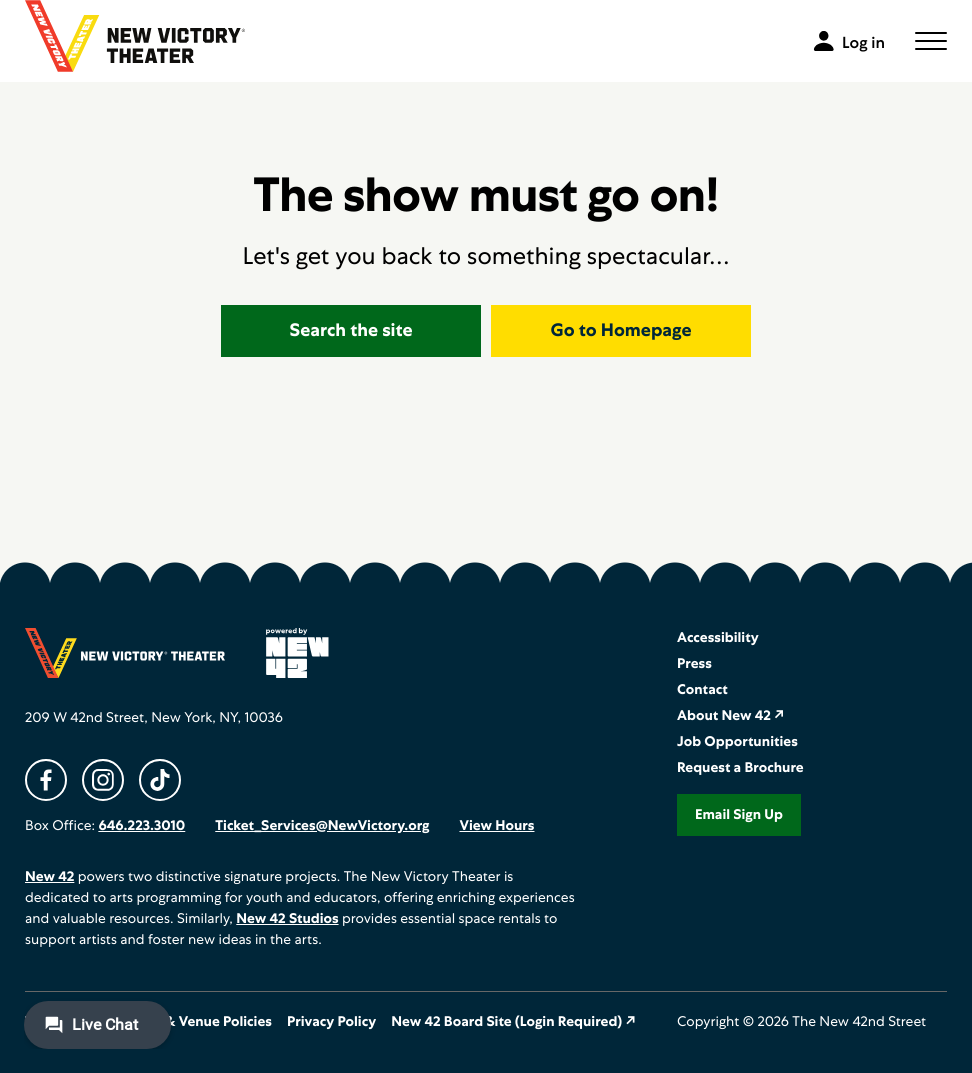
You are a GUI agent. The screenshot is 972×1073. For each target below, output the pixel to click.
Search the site (351, 330)
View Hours (496, 826)
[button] (931, 41)
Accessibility (718, 638)
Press (694, 664)
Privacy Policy (331, 1022)
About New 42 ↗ (731, 716)
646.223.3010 (141, 826)
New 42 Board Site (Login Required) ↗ (513, 1022)
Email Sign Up (739, 815)
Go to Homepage (621, 330)
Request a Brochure (740, 768)
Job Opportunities (737, 742)
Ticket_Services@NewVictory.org (322, 826)
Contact (702, 690)
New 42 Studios (287, 919)
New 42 (49, 877)
